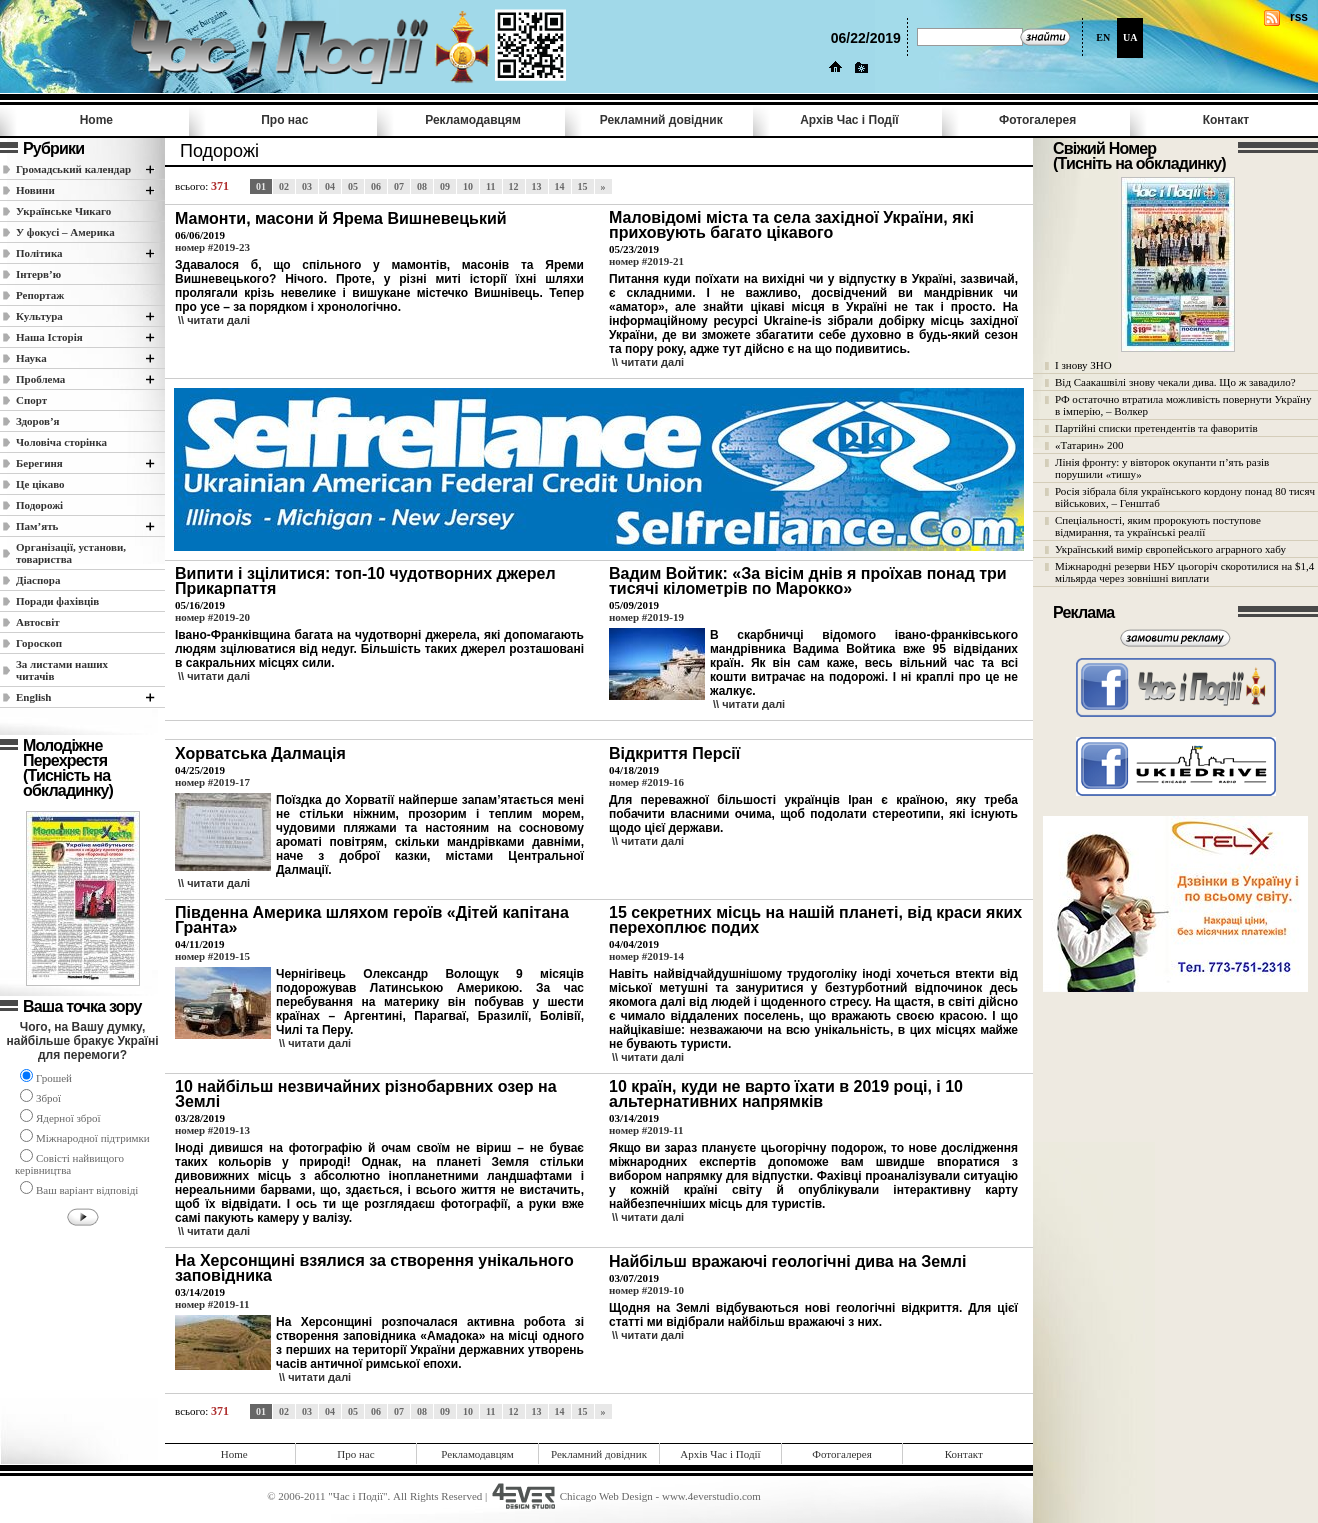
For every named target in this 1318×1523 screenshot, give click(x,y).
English (33, 697)
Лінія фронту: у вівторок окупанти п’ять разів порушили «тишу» (1162, 468)
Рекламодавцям (473, 120)
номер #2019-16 (646, 782)
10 (468, 186)
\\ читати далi (214, 320)
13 (537, 186)
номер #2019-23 (212, 247)
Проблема (40, 379)
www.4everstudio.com (711, 1496)
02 (284, 186)
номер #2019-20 (212, 617)
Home (96, 120)
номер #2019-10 (646, 1290)
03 (307, 186)
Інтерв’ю (38, 274)
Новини (35, 190)
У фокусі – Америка (65, 232)
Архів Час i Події (849, 120)
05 (353, 186)
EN (1103, 37)
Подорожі (39, 505)
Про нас (284, 120)
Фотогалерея (1037, 120)
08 (422, 186)
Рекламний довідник (661, 120)
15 (583, 186)
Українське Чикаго (63, 211)
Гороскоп (39, 643)
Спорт (31, 400)
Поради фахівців (57, 601)
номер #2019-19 (646, 617)
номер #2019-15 (212, 956)
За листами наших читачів (62, 670)
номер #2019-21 (646, 261)
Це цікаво (40, 484)
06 (376, 186)
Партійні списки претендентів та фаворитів (1156, 428)
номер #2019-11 (646, 1130)
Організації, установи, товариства (71, 553)
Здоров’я (38, 421)
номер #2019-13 (212, 1130)
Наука (31, 358)
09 (445, 186)
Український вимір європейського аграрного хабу (1170, 549)
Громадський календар (73, 169)
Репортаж (40, 295)
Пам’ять (37, 526)
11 (490, 186)
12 (514, 186)
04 (330, 186)
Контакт (1226, 120)
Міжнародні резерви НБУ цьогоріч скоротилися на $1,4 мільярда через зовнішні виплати (1184, 572)
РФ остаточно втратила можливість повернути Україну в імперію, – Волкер (1183, 405)
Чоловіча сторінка (61, 442)
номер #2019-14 (646, 956)
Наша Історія (49, 337)
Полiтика (39, 253)
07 (399, 186)
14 (560, 186)
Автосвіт (38, 622)
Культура (39, 316)
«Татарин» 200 (1089, 445)
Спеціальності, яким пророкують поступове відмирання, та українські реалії (1158, 526)
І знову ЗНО (1083, 365)
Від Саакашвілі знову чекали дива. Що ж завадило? (1175, 382)
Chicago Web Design (606, 1496)
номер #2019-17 (212, 782)
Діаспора (38, 580)
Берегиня (39, 463)
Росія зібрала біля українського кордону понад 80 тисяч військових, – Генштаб (1185, 497)
